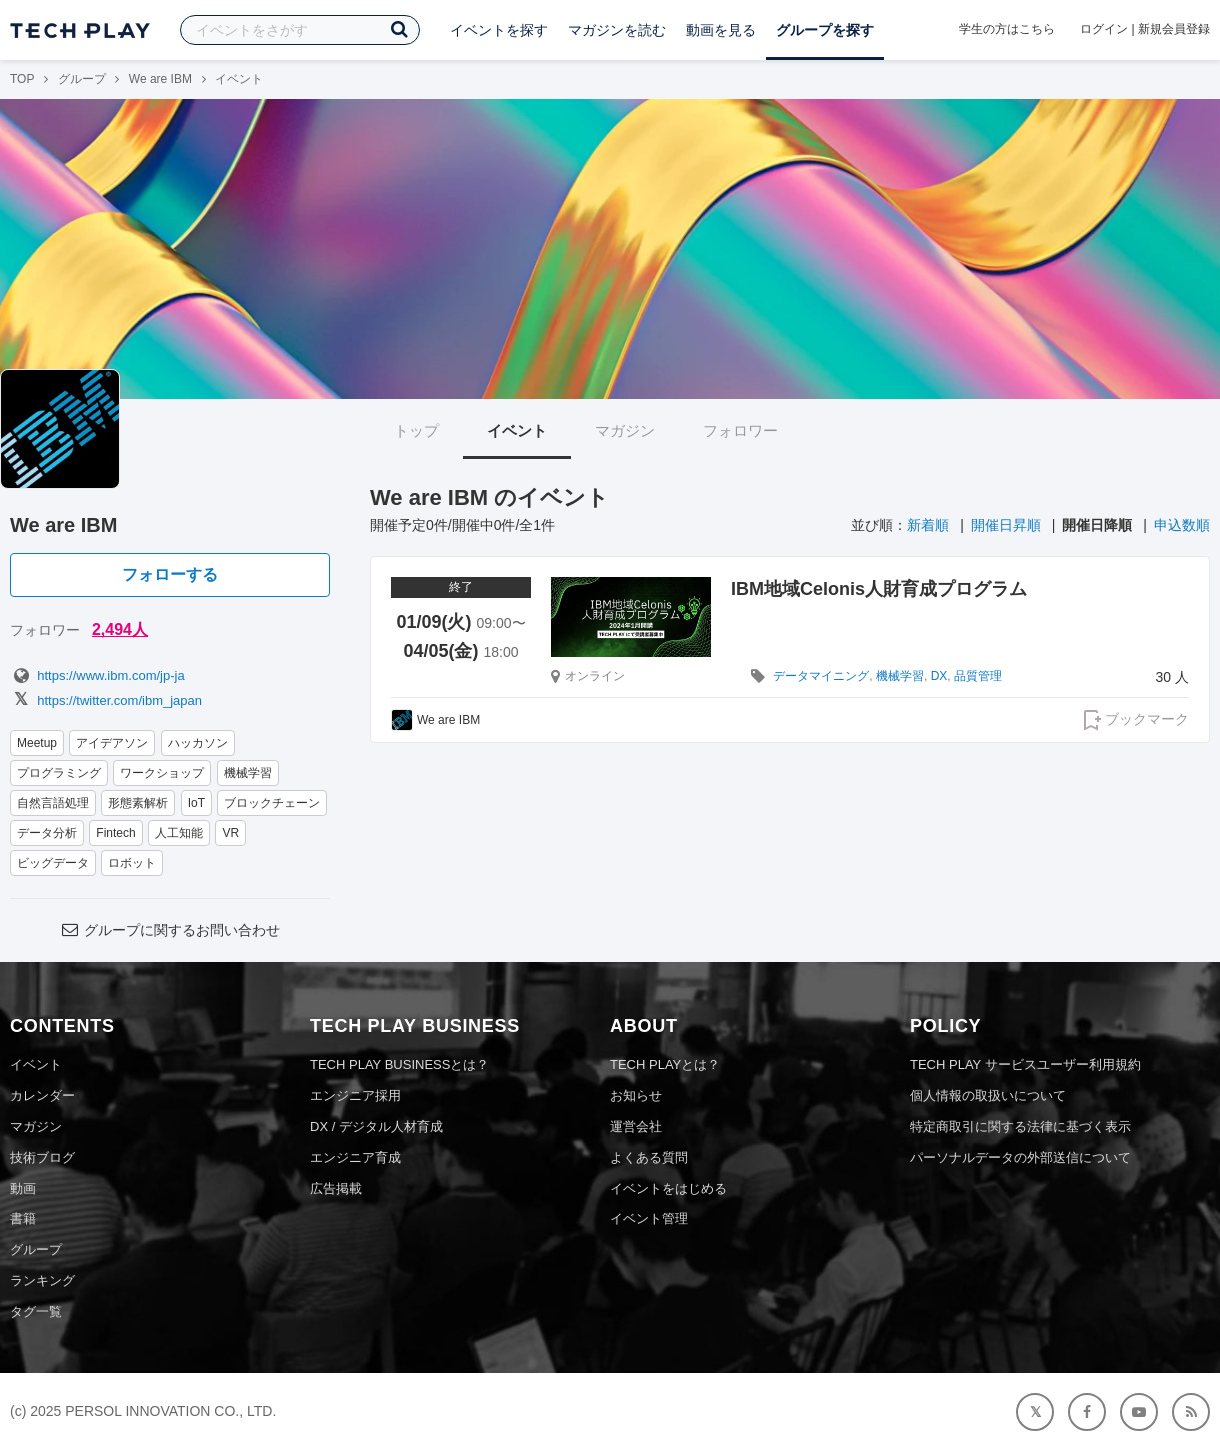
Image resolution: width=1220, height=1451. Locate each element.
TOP (22, 79)
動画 (23, 1188)
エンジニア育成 (355, 1157)
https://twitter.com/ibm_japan (106, 700)
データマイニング (821, 676)
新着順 (928, 525)
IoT (196, 803)
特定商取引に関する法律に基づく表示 (1020, 1126)
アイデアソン (112, 743)
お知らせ (636, 1095)
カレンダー (42, 1095)
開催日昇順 (1006, 525)
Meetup (37, 743)
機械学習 (248, 773)
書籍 (23, 1218)
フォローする (170, 574)
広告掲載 (336, 1188)
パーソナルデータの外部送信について (1020, 1157)
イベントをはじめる (668, 1188)
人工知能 (179, 833)
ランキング (42, 1280)
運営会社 (636, 1126)
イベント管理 (649, 1218)
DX (939, 676)
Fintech (115, 833)
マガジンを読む (617, 30)
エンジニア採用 (355, 1095)
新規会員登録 (1174, 29)
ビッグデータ (53, 863)
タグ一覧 (36, 1311)
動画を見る (721, 30)
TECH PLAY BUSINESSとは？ (399, 1064)
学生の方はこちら (1007, 29)
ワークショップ (162, 773)
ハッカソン (198, 743)
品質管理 (978, 676)
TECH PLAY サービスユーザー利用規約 (1025, 1064)
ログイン (1104, 29)
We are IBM (160, 79)
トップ (416, 430)
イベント (517, 430)
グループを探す (825, 30)
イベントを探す (499, 30)
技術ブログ (42, 1157)
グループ (82, 79)
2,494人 (120, 629)
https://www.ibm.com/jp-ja (97, 675)
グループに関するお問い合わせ (170, 930)
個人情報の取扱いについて (988, 1095)
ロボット (132, 863)
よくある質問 (649, 1157)
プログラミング (59, 773)
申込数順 (1182, 525)
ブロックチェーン (272, 803)
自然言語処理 (53, 803)
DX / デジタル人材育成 (376, 1126)
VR (230, 833)
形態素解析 (138, 803)
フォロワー (740, 430)
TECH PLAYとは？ (665, 1064)
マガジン (625, 430)
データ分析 (47, 833)
